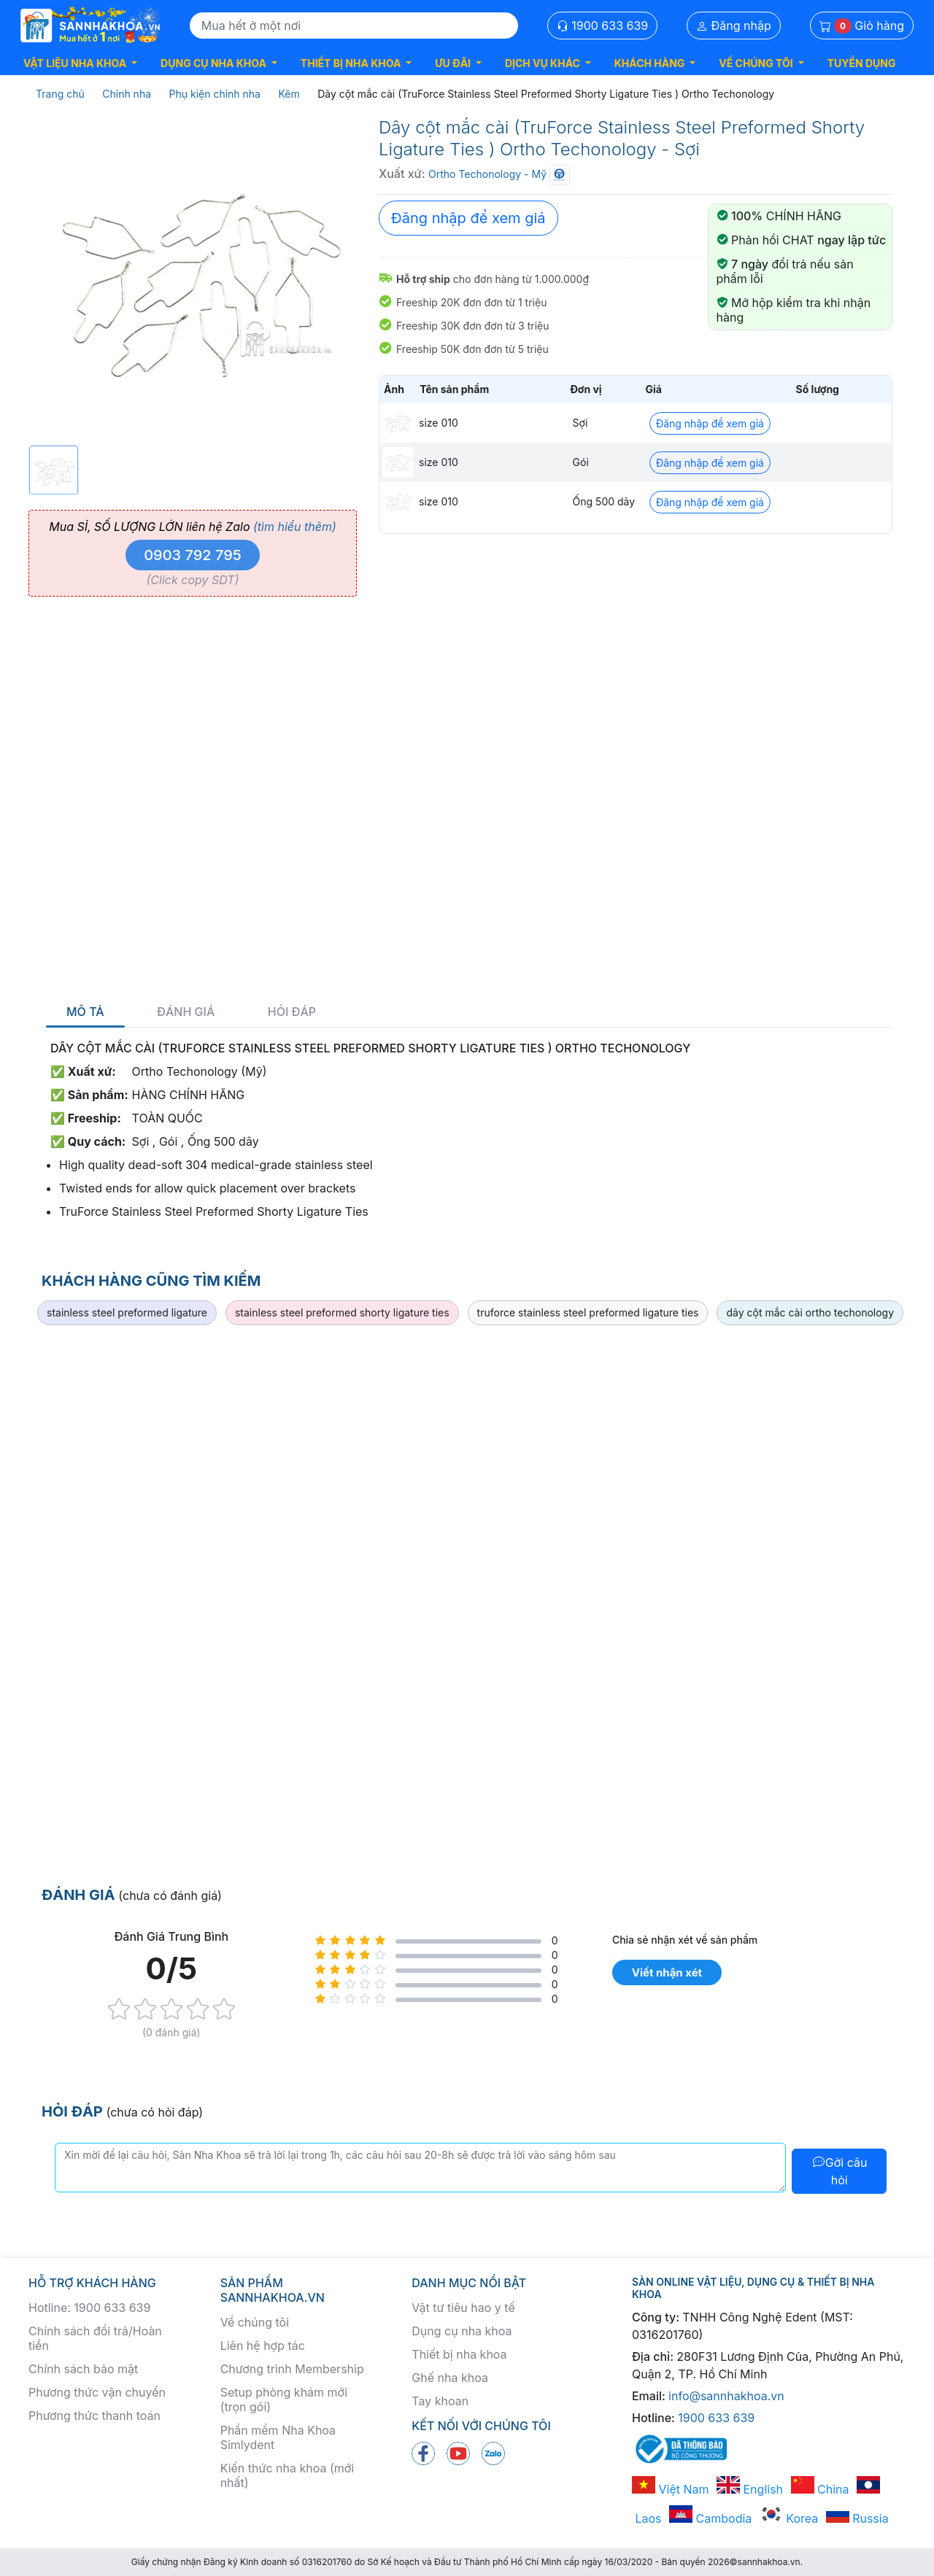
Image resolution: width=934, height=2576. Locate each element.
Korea (789, 2518)
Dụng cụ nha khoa (462, 2331)
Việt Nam (670, 2489)
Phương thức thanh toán (94, 2415)
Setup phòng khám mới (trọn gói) (283, 2399)
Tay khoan (440, 2401)
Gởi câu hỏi (839, 2171)
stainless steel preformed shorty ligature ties (342, 1312)
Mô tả (85, 1012)
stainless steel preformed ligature (127, 1312)
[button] (80, 63)
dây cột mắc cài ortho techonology (810, 1312)
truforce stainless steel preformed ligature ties (588, 1312)
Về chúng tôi (254, 2322)
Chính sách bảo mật (83, 2369)
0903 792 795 (193, 555)
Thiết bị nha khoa (459, 2354)
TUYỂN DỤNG (861, 63)
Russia (857, 2518)
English (750, 2489)
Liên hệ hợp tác (262, 2345)
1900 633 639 (603, 25)
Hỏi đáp (292, 1012)
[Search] (354, 25)
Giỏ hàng (861, 26)
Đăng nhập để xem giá (468, 218)
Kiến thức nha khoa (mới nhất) (287, 2475)
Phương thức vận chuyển (97, 2392)
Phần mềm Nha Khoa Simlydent (278, 2437)
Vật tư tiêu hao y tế (463, 2307)
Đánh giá (186, 1012)
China (820, 2489)
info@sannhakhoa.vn (726, 2396)
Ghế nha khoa (450, 2377)
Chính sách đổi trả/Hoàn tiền (95, 2338)
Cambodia (710, 2518)
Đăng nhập (733, 25)
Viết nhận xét (667, 1972)
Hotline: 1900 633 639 (89, 2307)
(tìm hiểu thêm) (294, 526)
